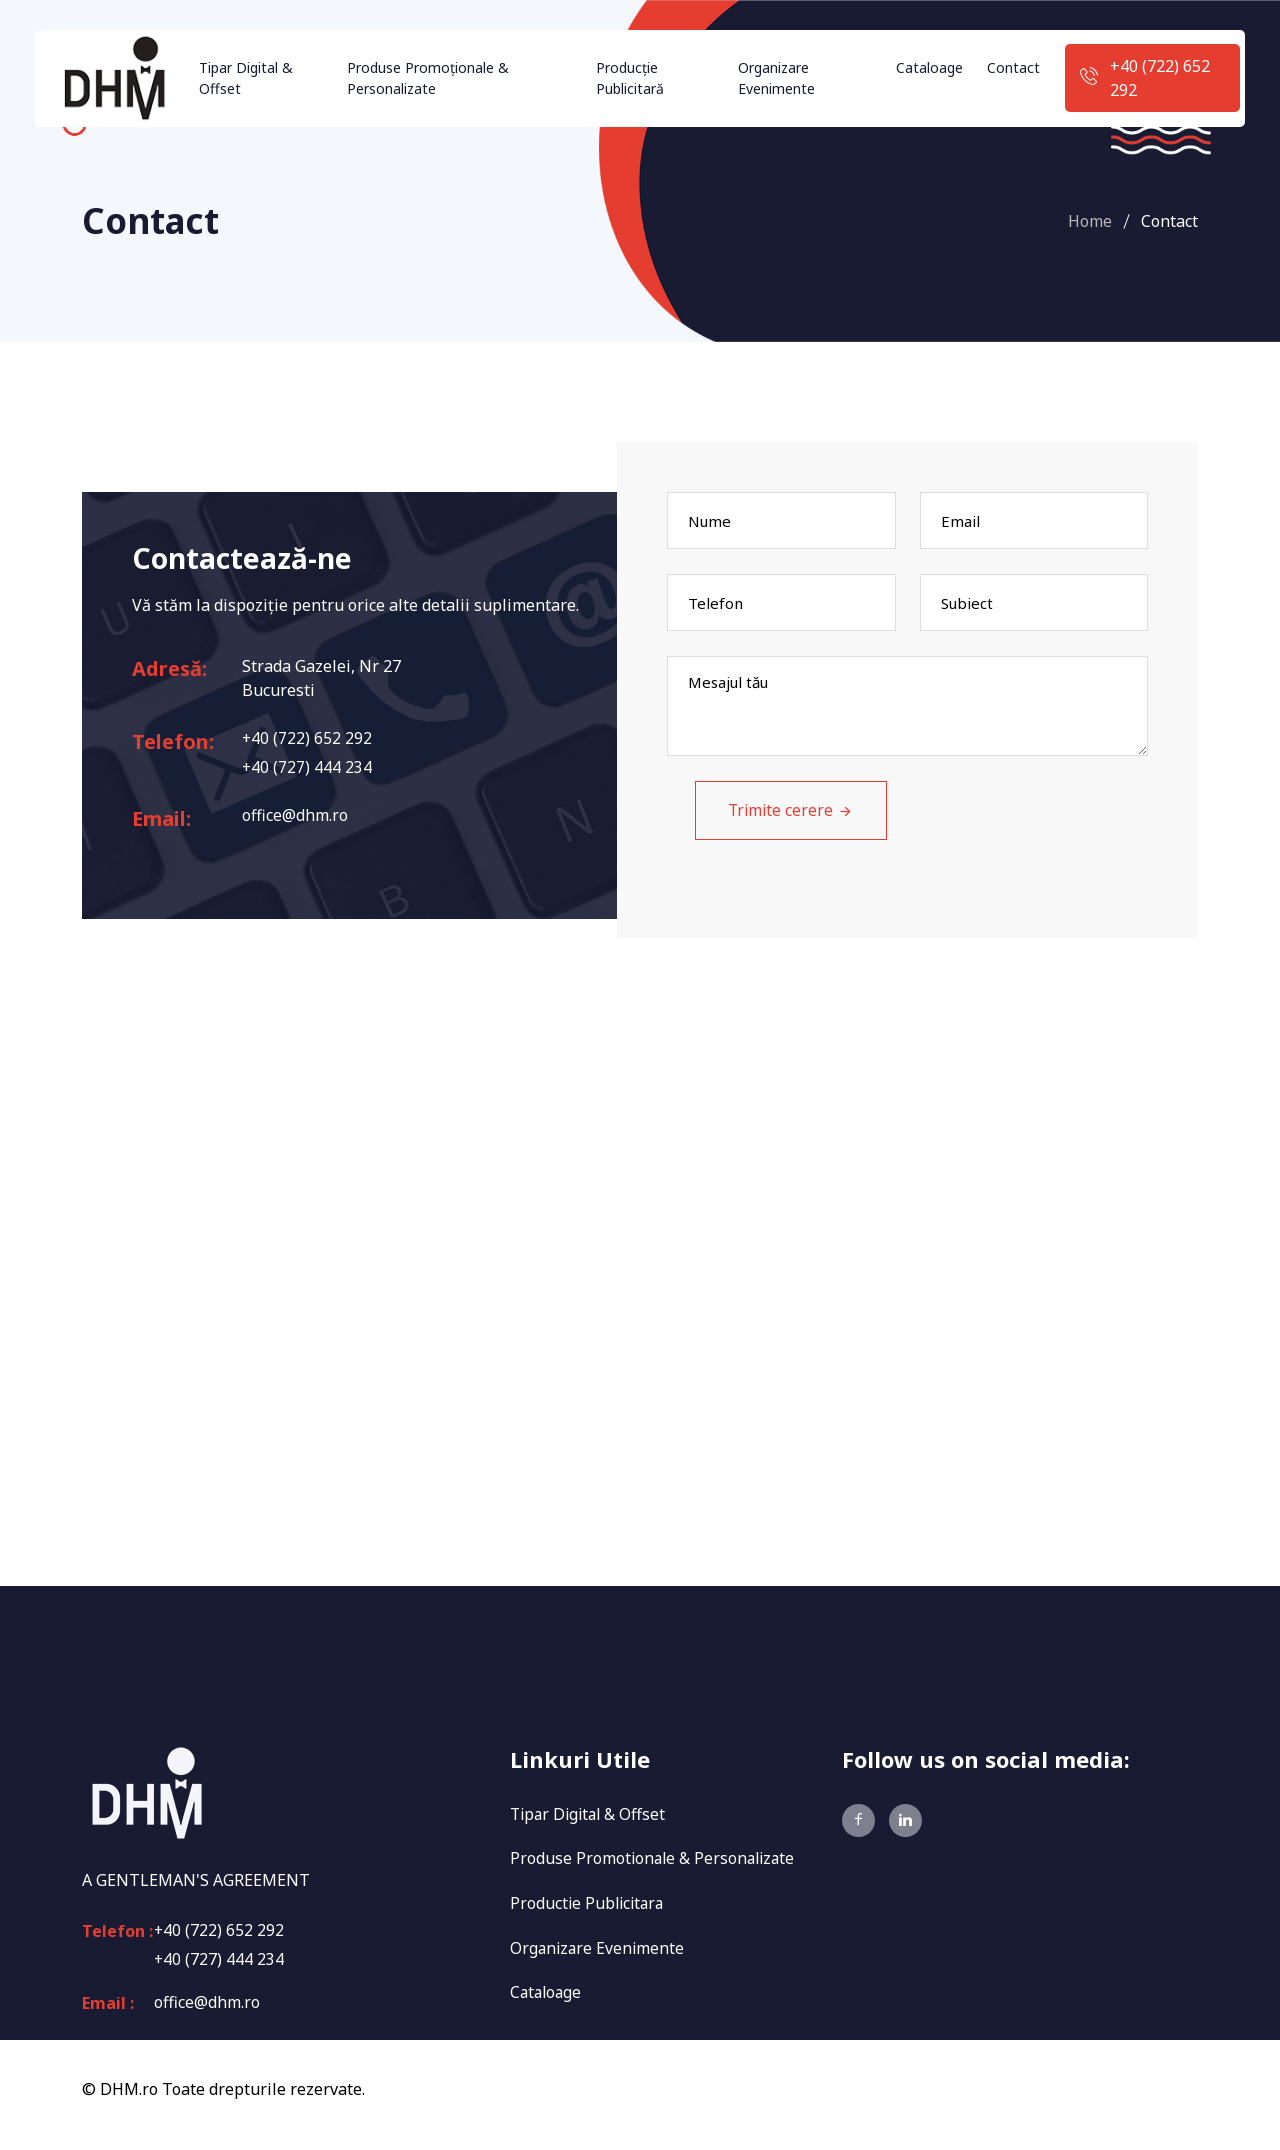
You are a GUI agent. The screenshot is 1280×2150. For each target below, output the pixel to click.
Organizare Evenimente (776, 78)
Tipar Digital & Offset (246, 78)
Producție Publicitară (630, 78)
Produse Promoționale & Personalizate (428, 78)
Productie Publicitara (589, 1911)
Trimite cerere (767, 818)
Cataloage (929, 67)
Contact (1013, 67)
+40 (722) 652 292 (1160, 78)
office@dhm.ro (295, 817)
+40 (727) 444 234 (307, 768)
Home (1090, 221)
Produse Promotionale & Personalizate (655, 1867)
